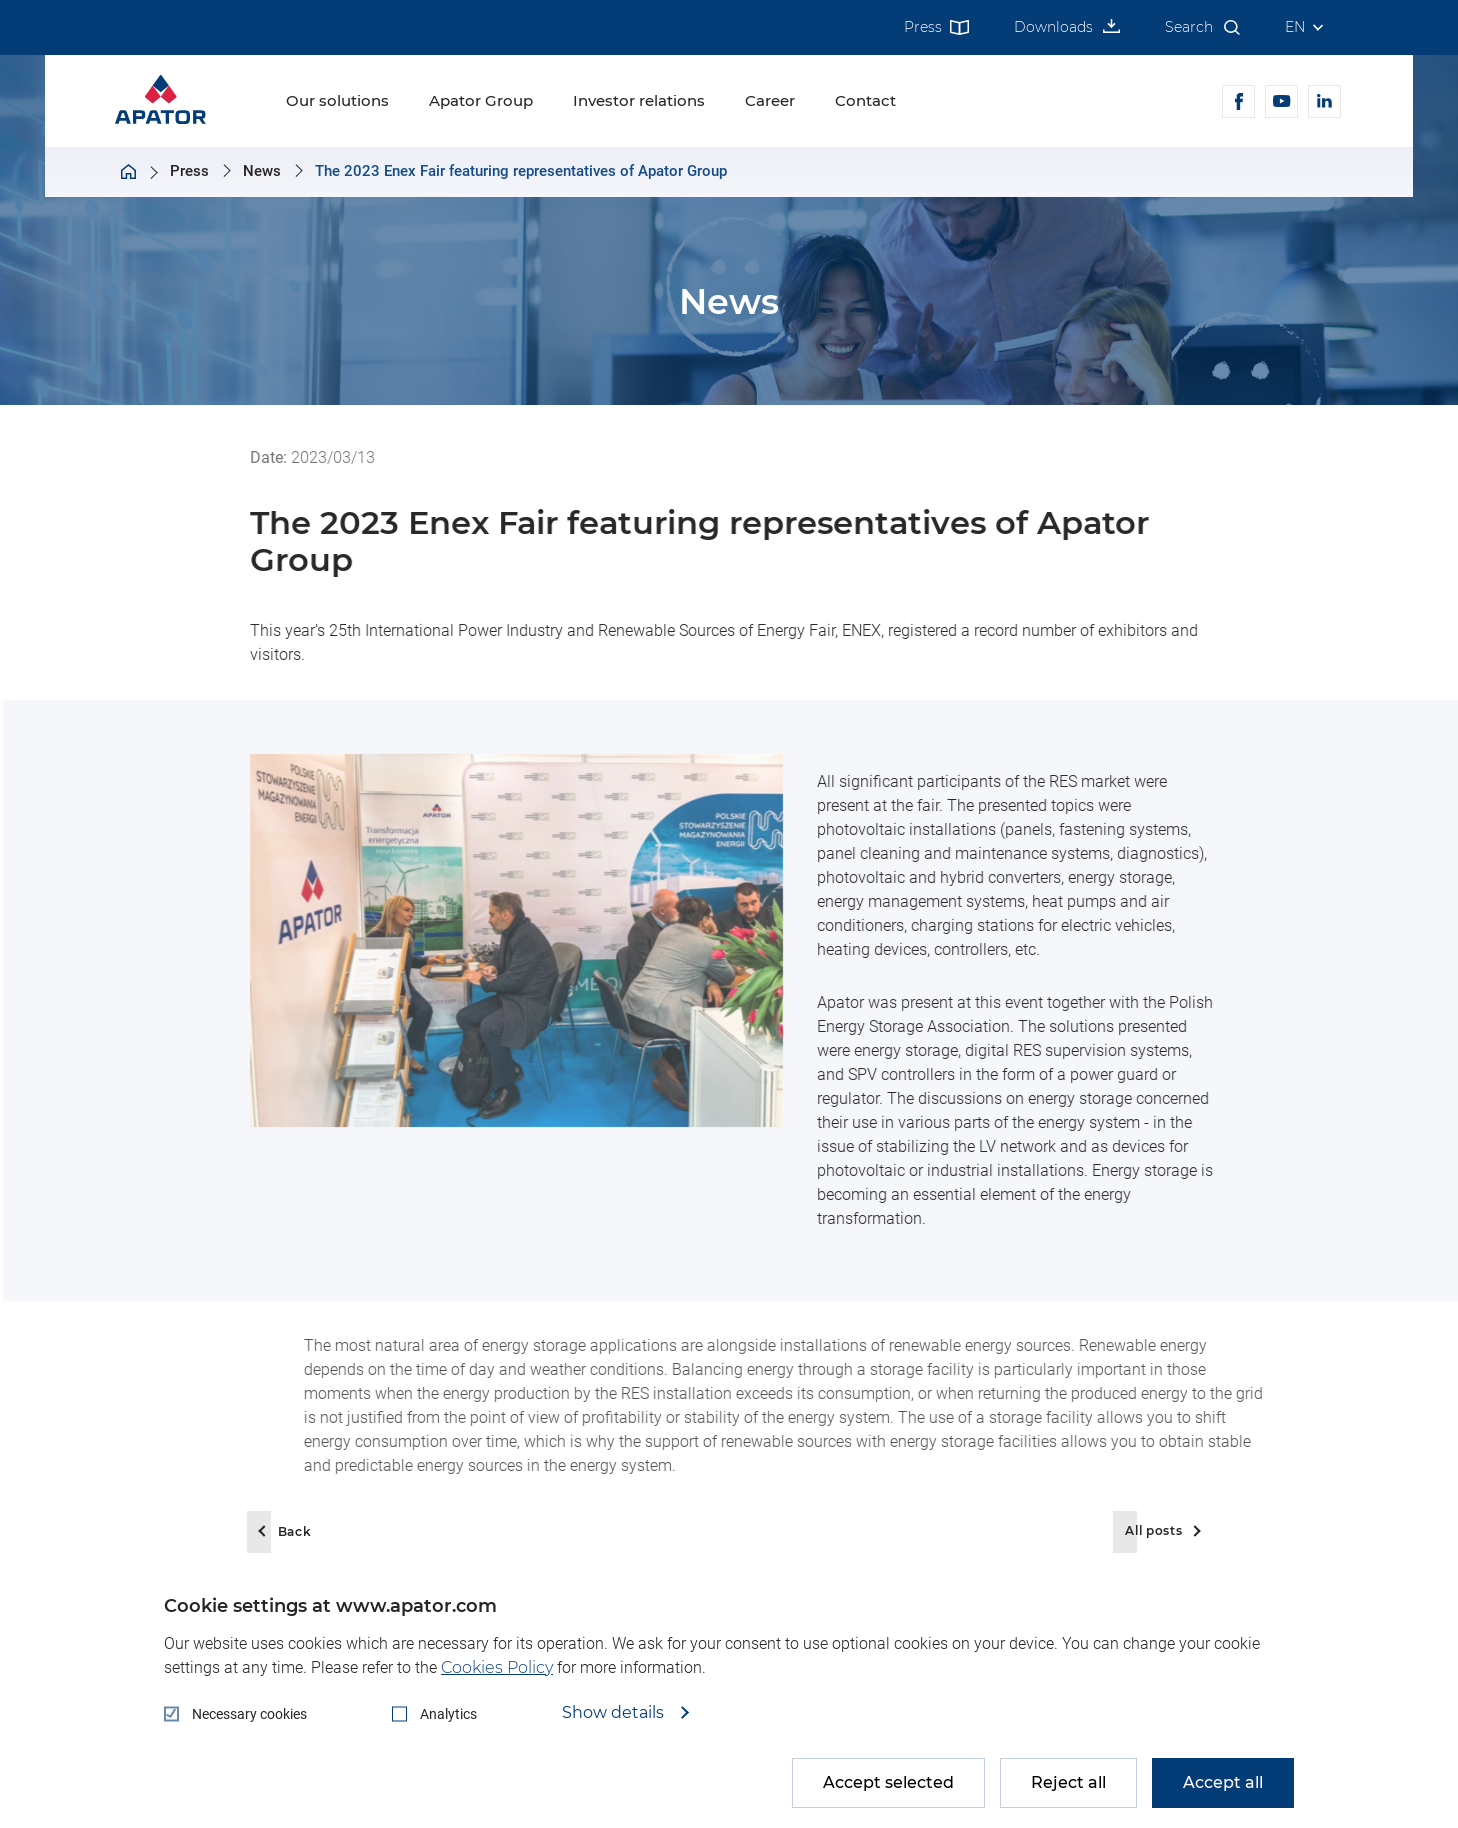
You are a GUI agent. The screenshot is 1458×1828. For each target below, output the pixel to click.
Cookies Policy (497, 1667)
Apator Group (481, 100)
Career (770, 100)
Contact (865, 100)
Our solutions (337, 100)
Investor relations (639, 100)
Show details (615, 1713)
